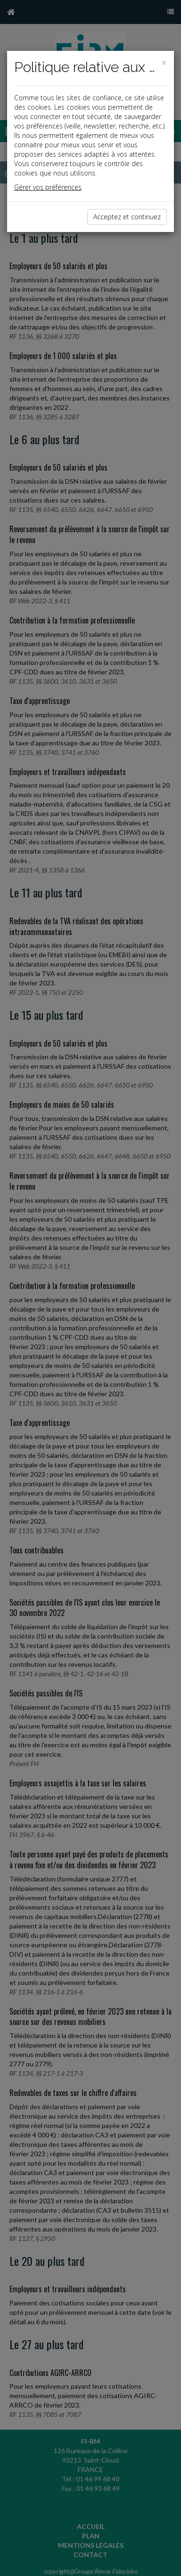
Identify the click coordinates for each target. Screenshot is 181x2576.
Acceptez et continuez (127, 216)
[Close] (164, 63)
